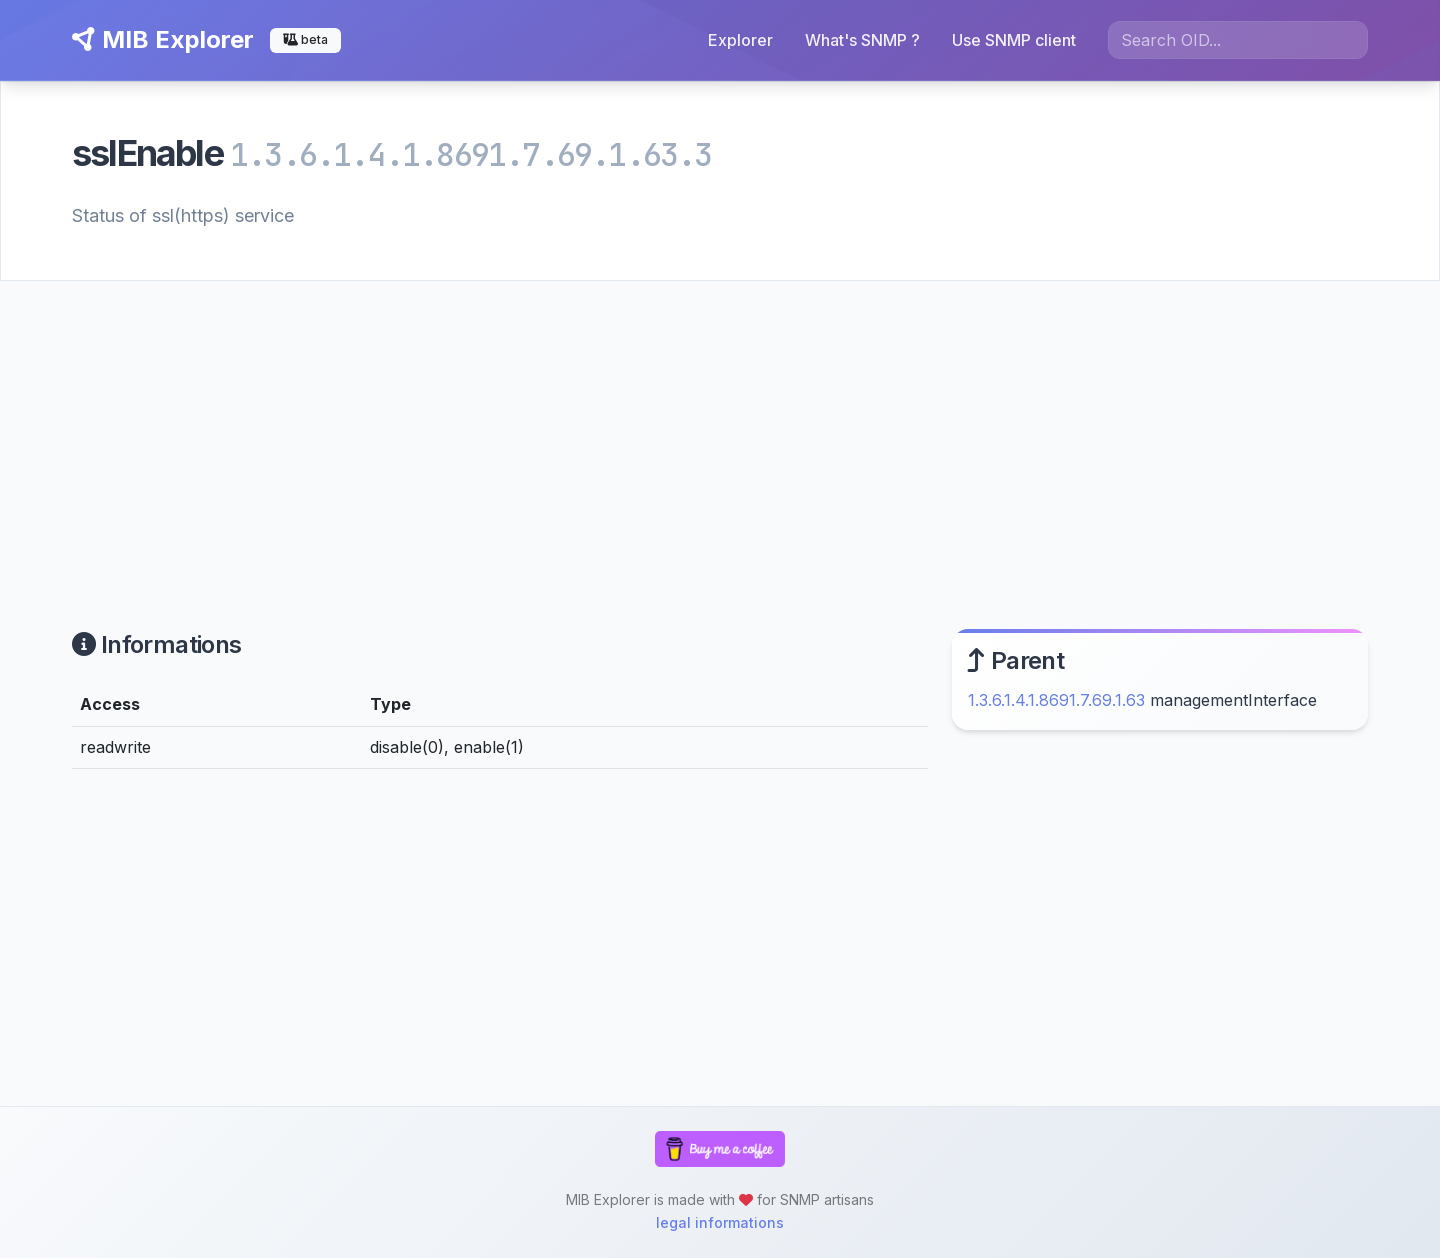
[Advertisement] (720, 431)
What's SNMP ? (862, 40)
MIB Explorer (163, 39)
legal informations (720, 1222)
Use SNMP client (1014, 40)
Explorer (740, 40)
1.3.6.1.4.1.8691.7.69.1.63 (1056, 700)
